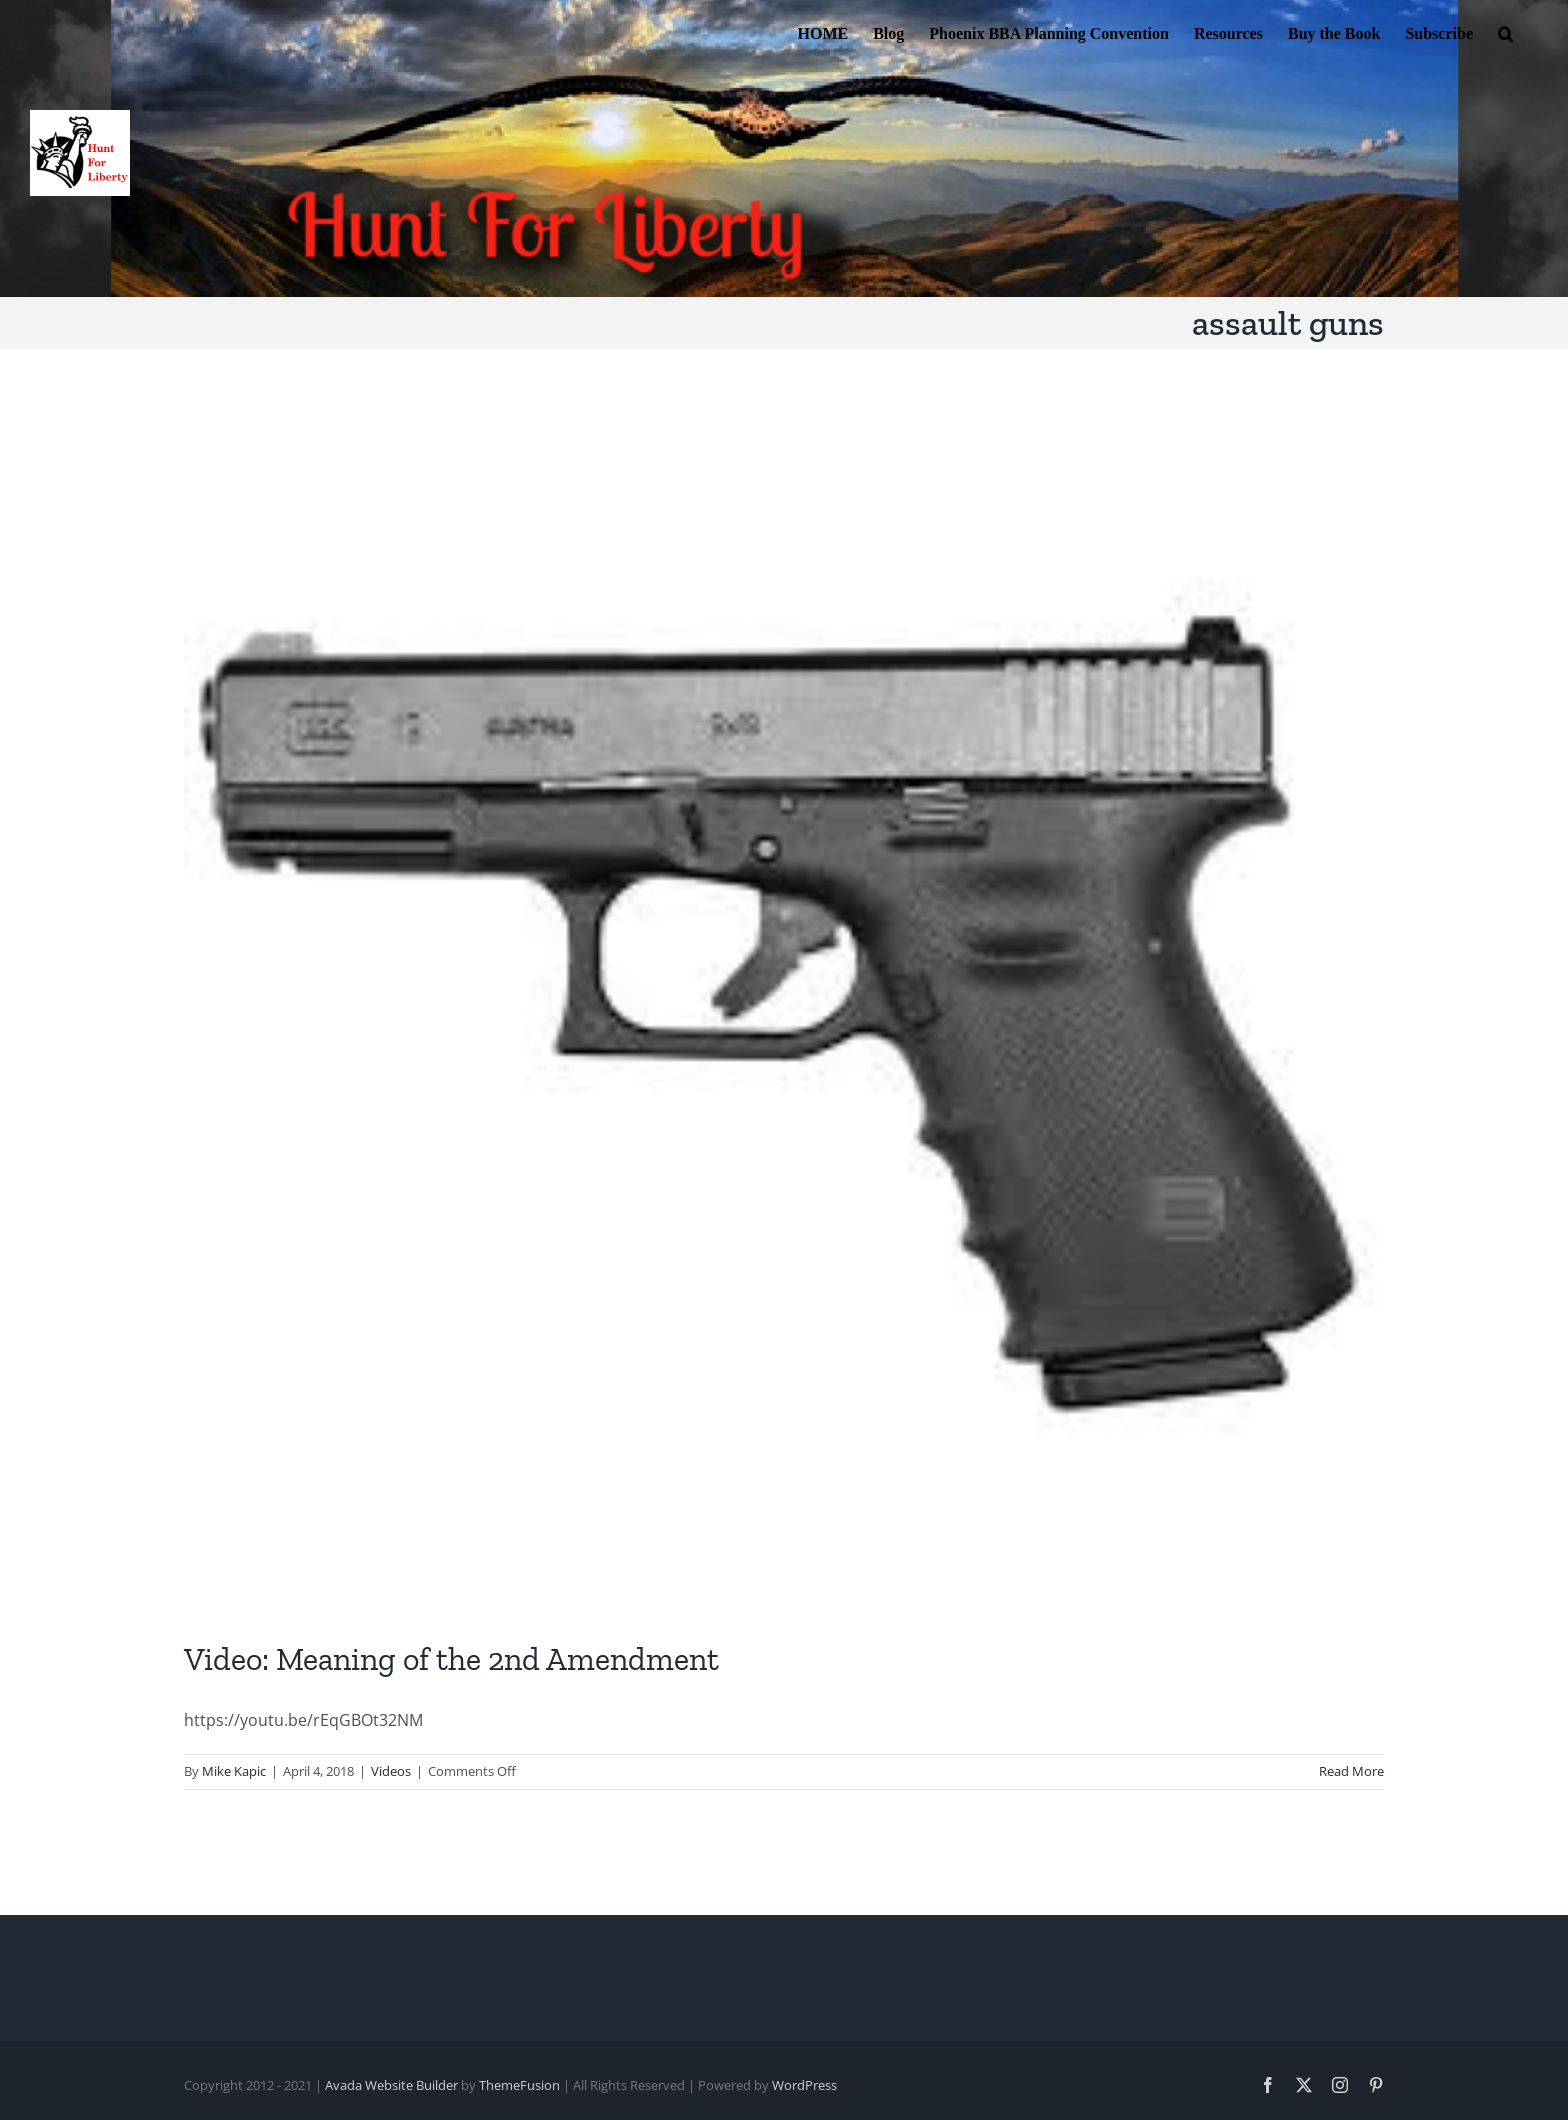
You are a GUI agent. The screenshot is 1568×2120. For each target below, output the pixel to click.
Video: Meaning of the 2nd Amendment (451, 1659)
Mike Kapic (234, 1771)
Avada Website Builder (391, 2085)
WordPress (804, 2085)
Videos (391, 1771)
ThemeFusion (519, 2085)
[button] (1505, 32)
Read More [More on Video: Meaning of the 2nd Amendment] (1351, 1771)
